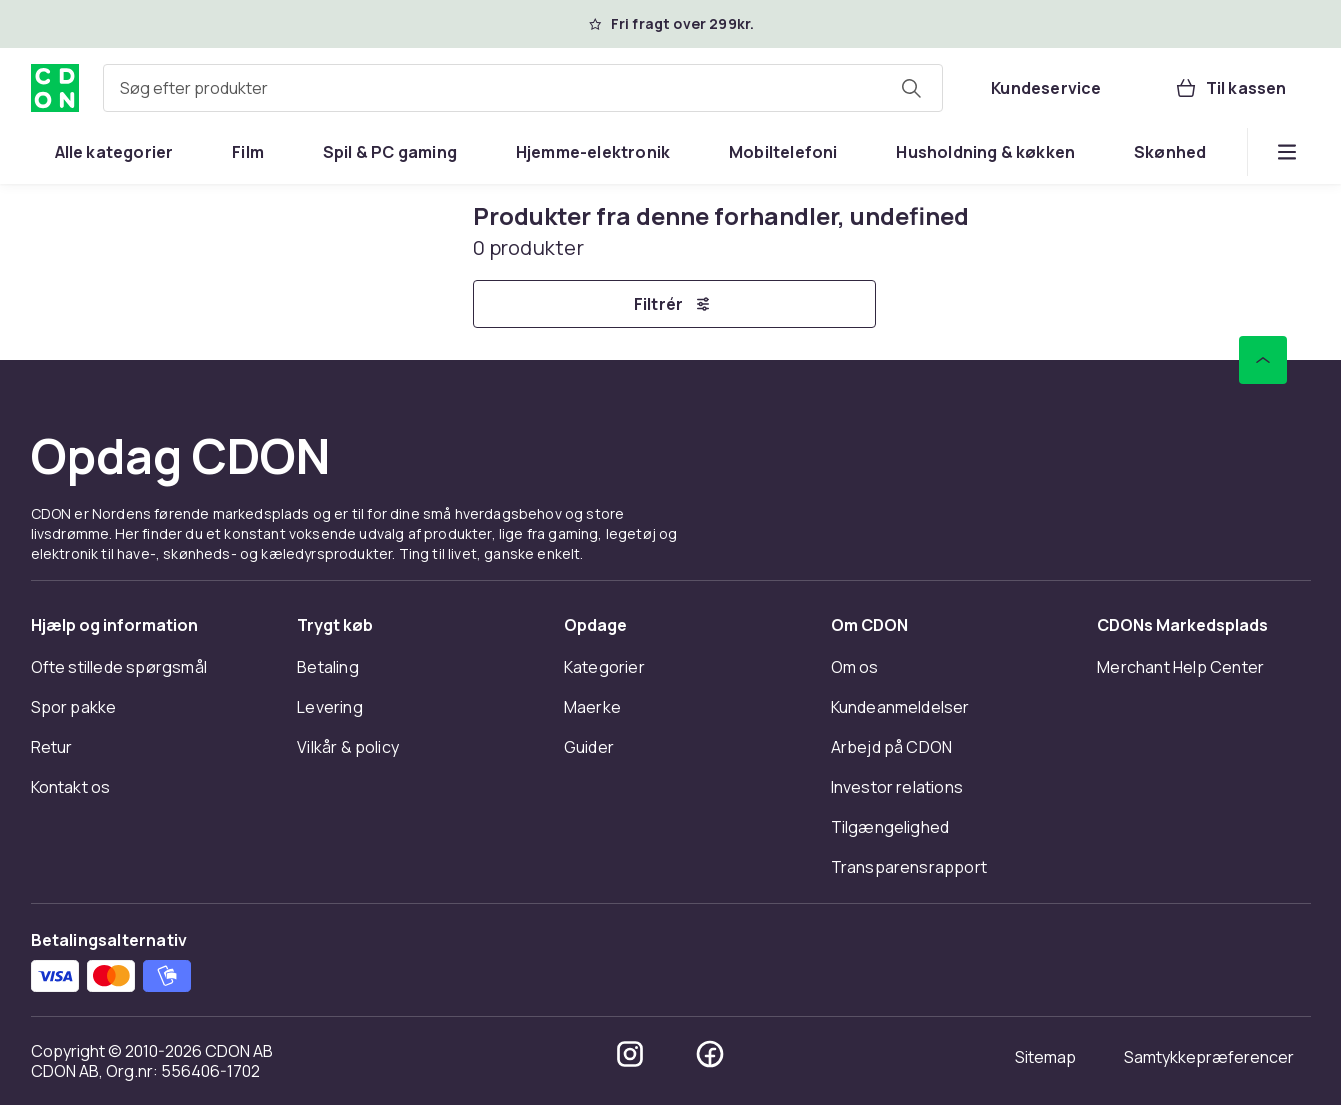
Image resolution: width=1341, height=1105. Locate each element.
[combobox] (523, 88)
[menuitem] (114, 152)
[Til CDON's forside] (55, 88)
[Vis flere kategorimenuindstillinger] (1287, 152)
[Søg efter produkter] (911, 88)
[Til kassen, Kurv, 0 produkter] (1230, 88)
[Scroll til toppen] (1263, 360)
